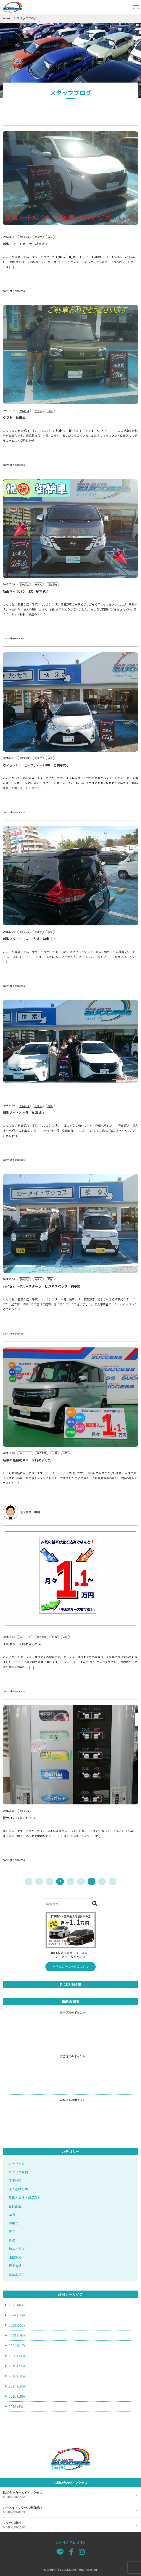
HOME (6, 18)
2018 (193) (17, 2375)
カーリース (17, 2163)
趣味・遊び (17, 2248)
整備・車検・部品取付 (25, 2197)
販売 (12, 2231)
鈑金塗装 (15, 2265)
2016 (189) (17, 2396)
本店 (12, 2214)
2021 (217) (17, 2345)
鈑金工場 (15, 2274)
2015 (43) (16, 2406)
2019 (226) (17, 2365)
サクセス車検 (18, 2172)
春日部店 (15, 2206)
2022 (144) (17, 2335)
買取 (12, 2240)
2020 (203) (17, 2355)
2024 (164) (17, 2314)
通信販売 (15, 2257)
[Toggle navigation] (136, 7)
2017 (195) (17, 2386)
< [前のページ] (28, 1881)
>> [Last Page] (112, 1881)
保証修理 (15, 2180)
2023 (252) (17, 2325)
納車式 (13, 2223)
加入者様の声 (18, 2189)
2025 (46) (16, 2304)
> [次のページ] (102, 1881)
